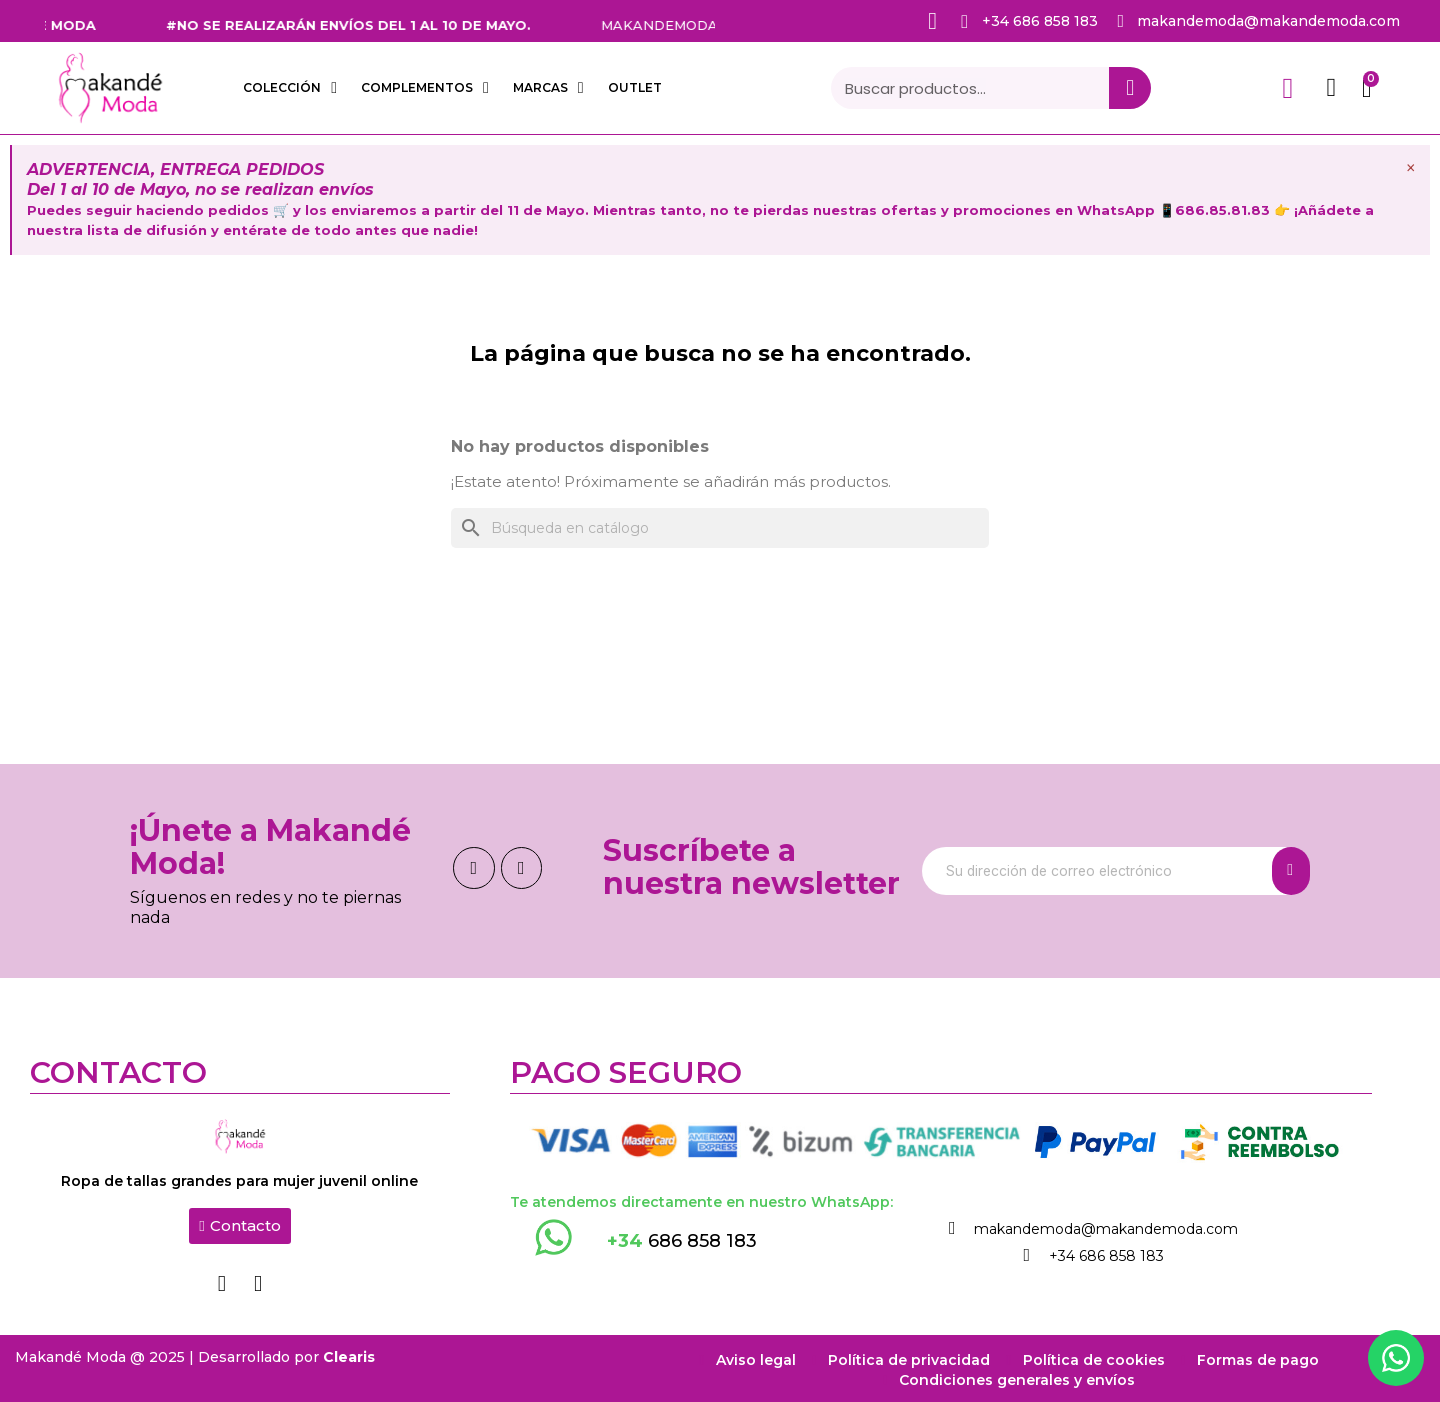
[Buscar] (720, 528)
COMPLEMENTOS (425, 88)
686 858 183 (682, 1241)
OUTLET (635, 87)
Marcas (548, 88)
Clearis (349, 1354)
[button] (239, 1226)
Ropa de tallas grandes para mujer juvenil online (239, 1181)
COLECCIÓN (290, 88)
